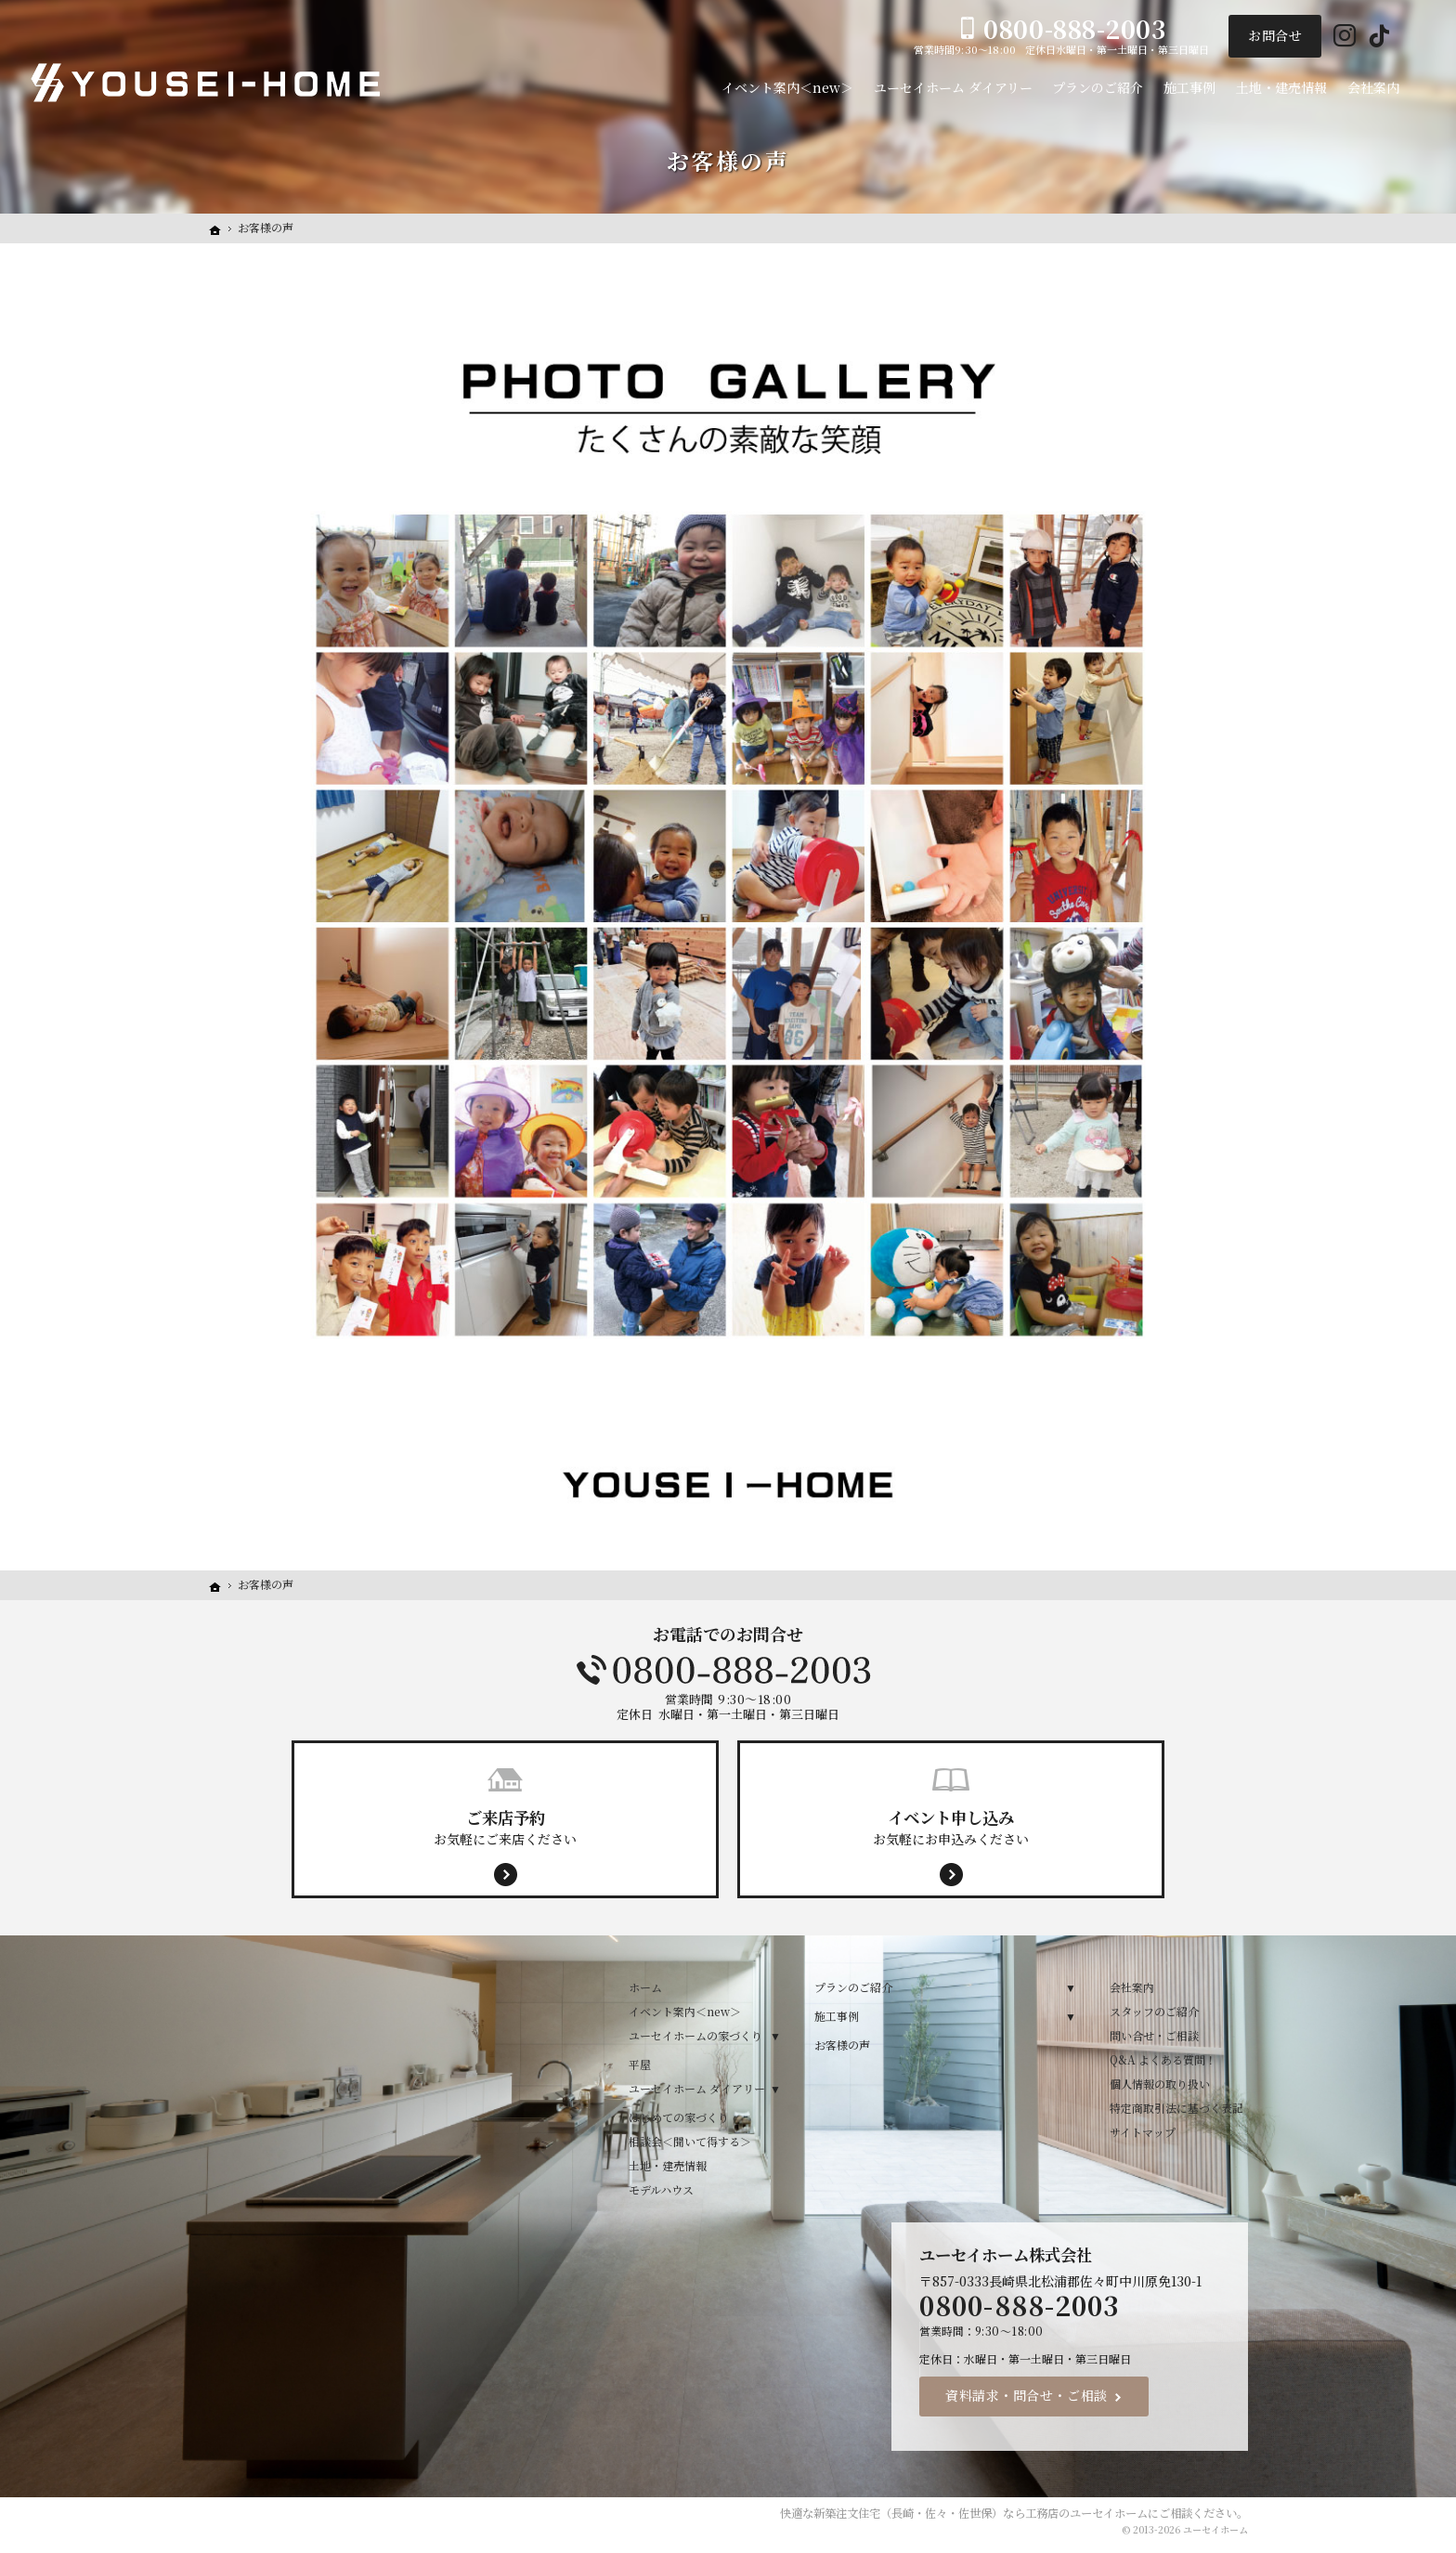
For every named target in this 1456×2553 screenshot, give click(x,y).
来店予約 (1436, 592)
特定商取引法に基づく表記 (1176, 2108)
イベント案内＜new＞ (685, 2011)
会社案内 (1132, 1987)
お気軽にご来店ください (505, 1826)
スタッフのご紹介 (1154, 2011)
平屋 (640, 2064)
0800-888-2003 (728, 1669)
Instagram (1345, 36)
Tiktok (1379, 36)
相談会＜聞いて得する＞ (690, 2141)
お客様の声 (842, 2044)
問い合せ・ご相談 (1154, 2035)
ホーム (645, 1987)
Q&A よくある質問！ (1163, 2059)
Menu (1436, 452)
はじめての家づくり (679, 2117)
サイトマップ (1143, 2132)
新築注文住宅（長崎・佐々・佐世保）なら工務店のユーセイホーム (980, 2513)
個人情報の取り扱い (1160, 2083)
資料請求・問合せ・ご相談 (1026, 2395)
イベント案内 (1436, 732)
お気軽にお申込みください (950, 1826)
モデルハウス (661, 2189)
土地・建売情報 (668, 2165)
